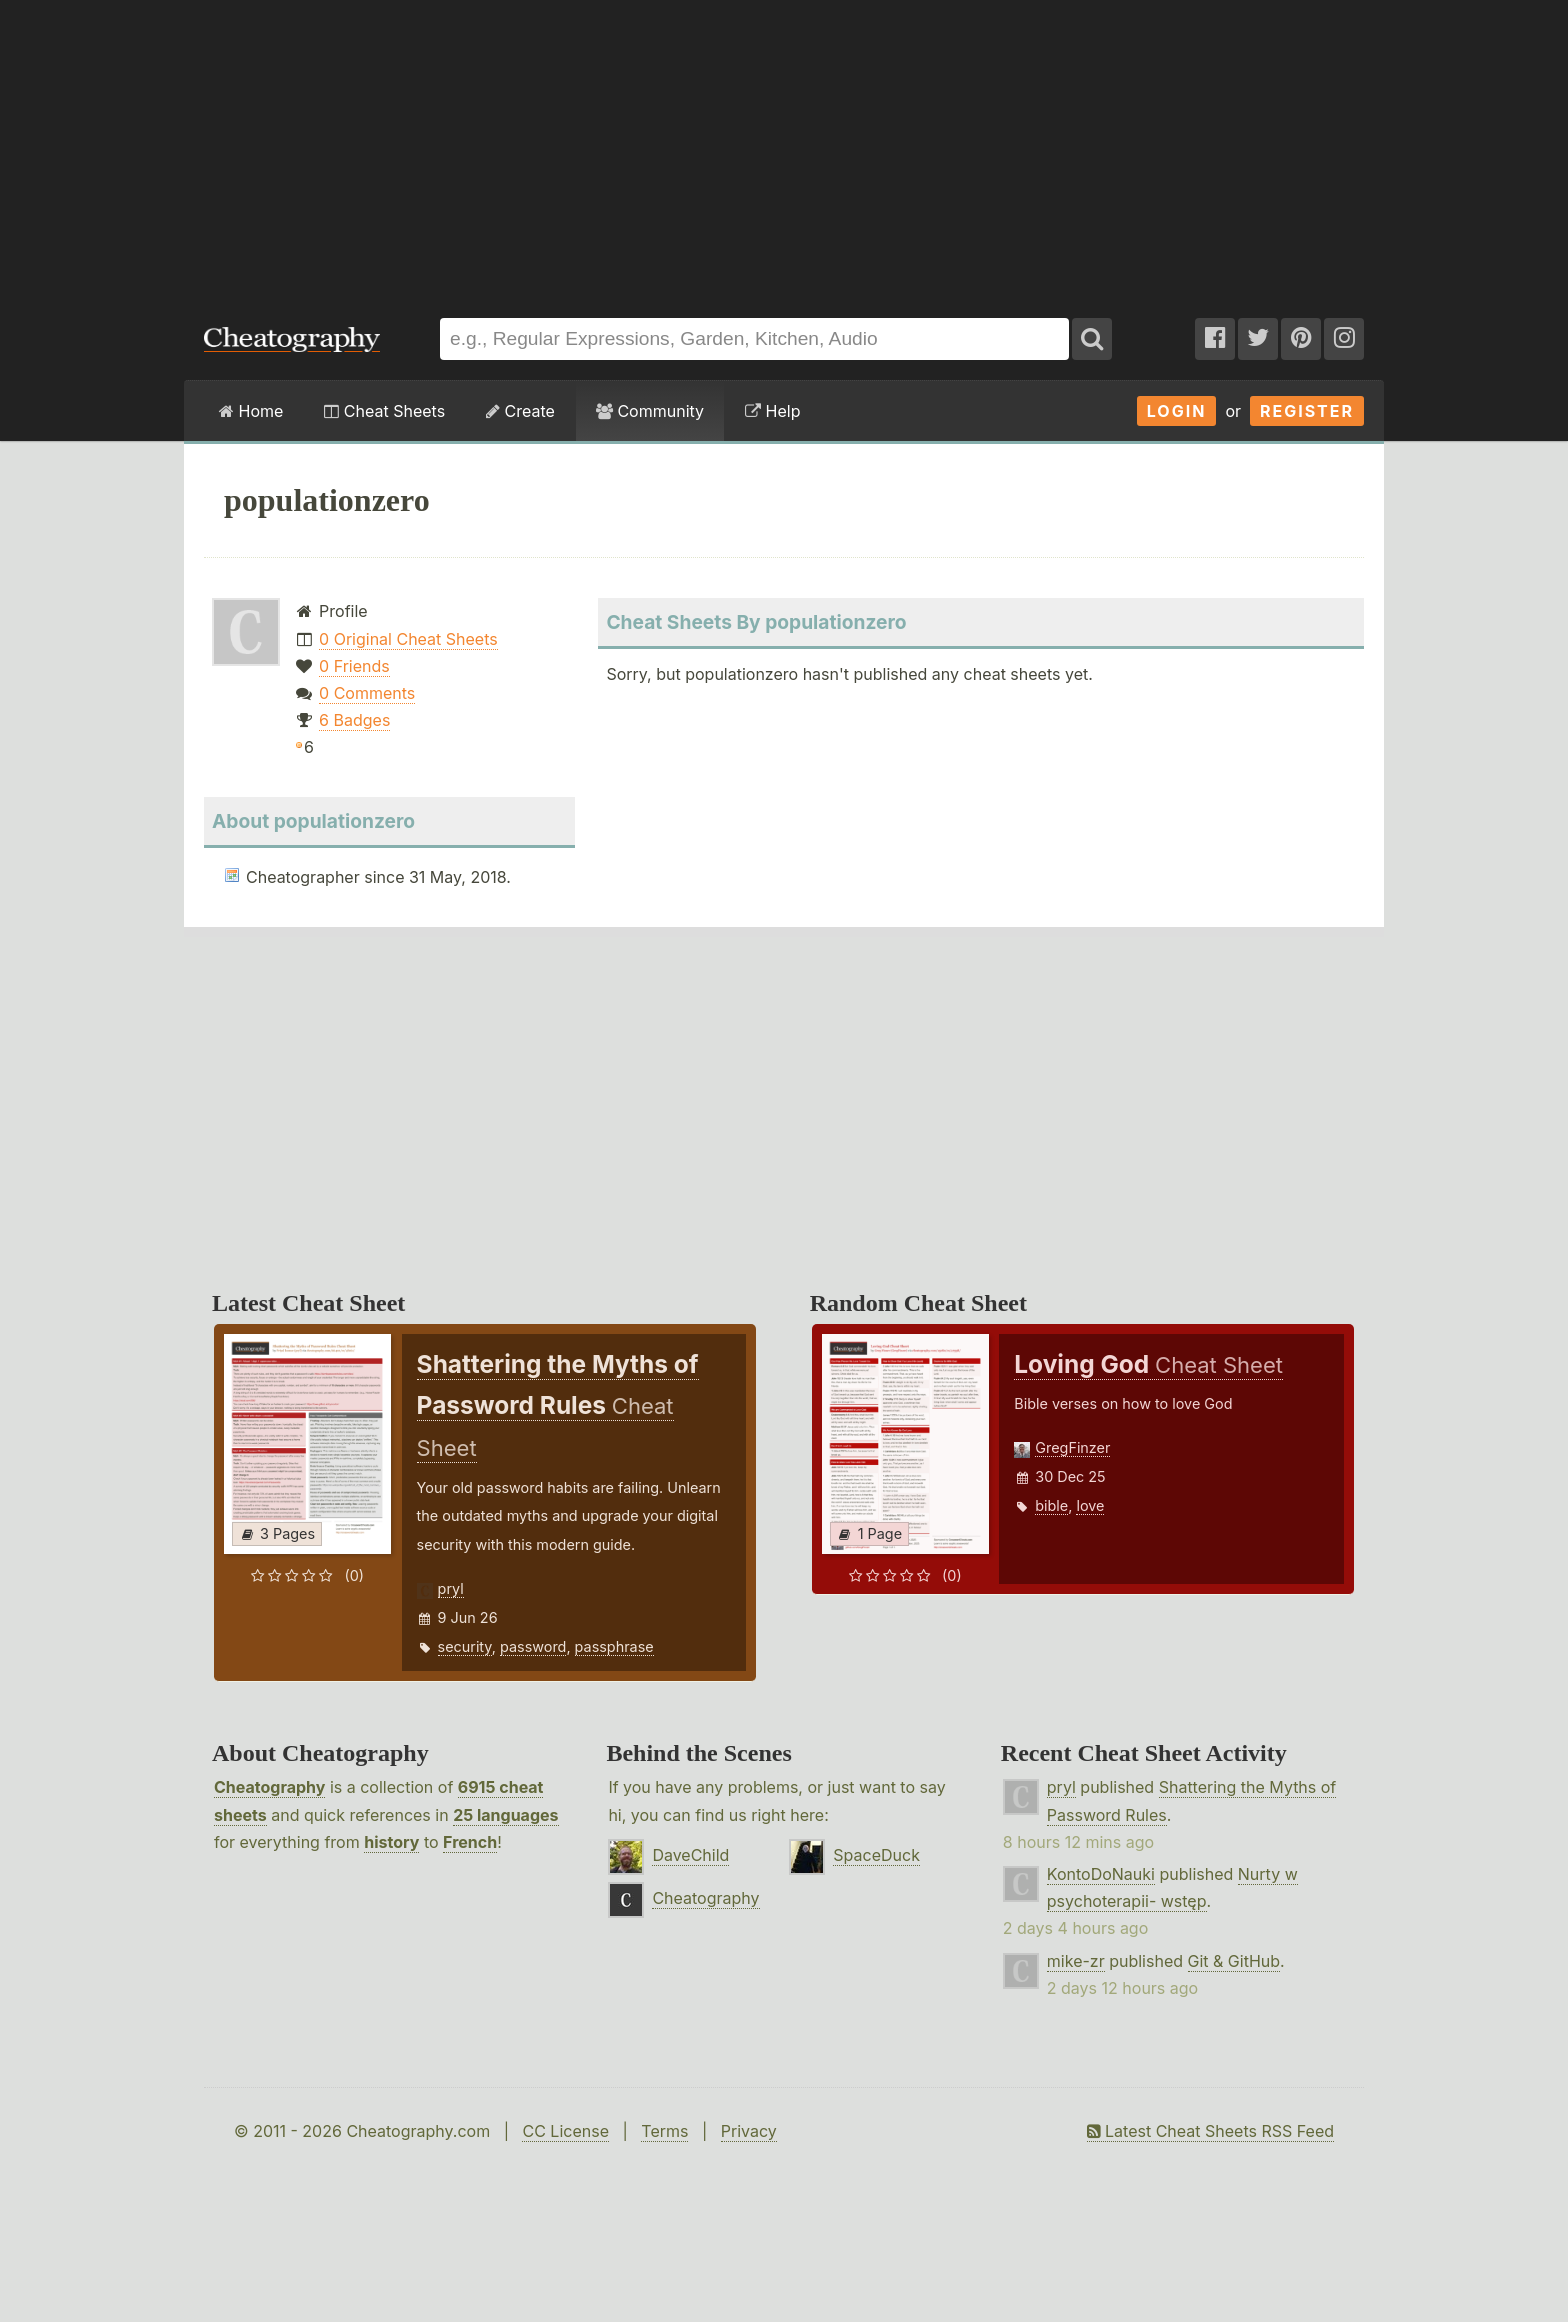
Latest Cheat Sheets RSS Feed (1210, 2131)
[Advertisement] (784, 149)
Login (1177, 411)
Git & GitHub (1234, 1961)
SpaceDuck (876, 1855)
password (533, 1646)
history (391, 1842)
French (470, 1842)
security (465, 1646)
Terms (664, 2131)
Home (251, 411)
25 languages (505, 1815)
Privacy (749, 2131)
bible (1051, 1505)
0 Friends (354, 666)
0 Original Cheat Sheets (408, 639)
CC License (565, 2131)
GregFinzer (1072, 1447)
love (1090, 1505)
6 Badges (354, 720)
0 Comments (367, 693)
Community (650, 411)
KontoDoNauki (1101, 1874)
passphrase (614, 1646)
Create (520, 411)
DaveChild (690, 1855)
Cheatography (269, 1787)
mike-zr (1076, 1961)
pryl (451, 1588)
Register (1307, 411)
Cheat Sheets (384, 411)
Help (772, 411)
